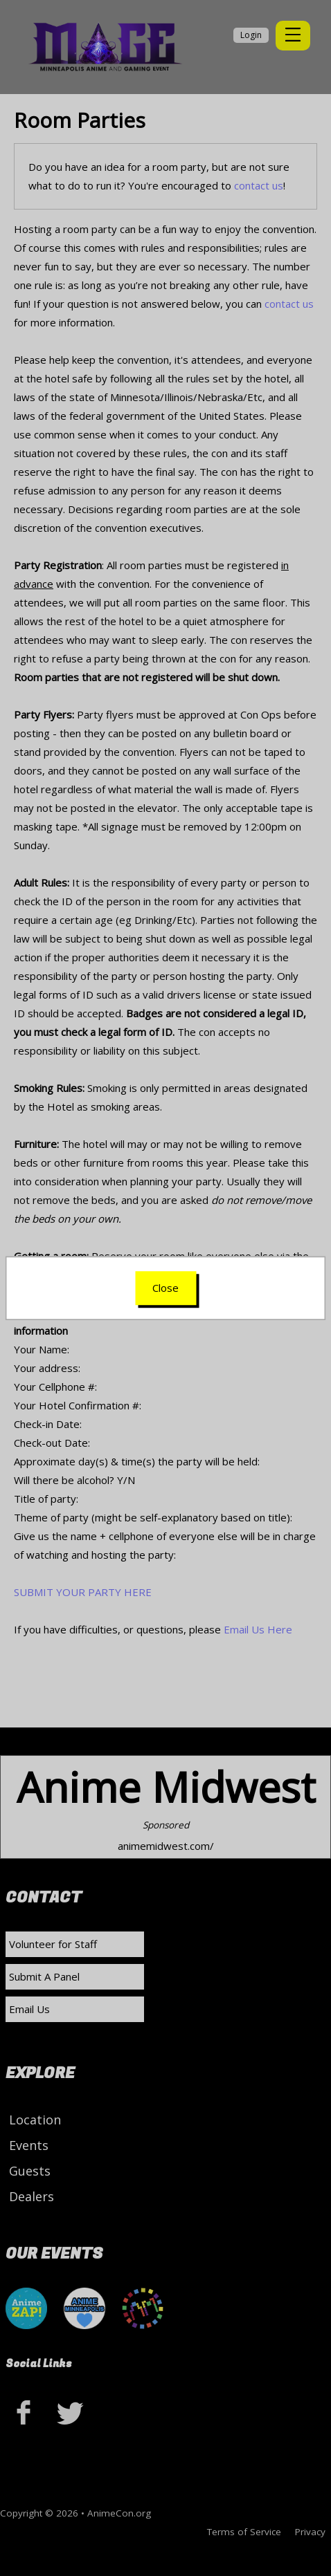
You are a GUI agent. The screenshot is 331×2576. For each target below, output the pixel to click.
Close (165, 1288)
